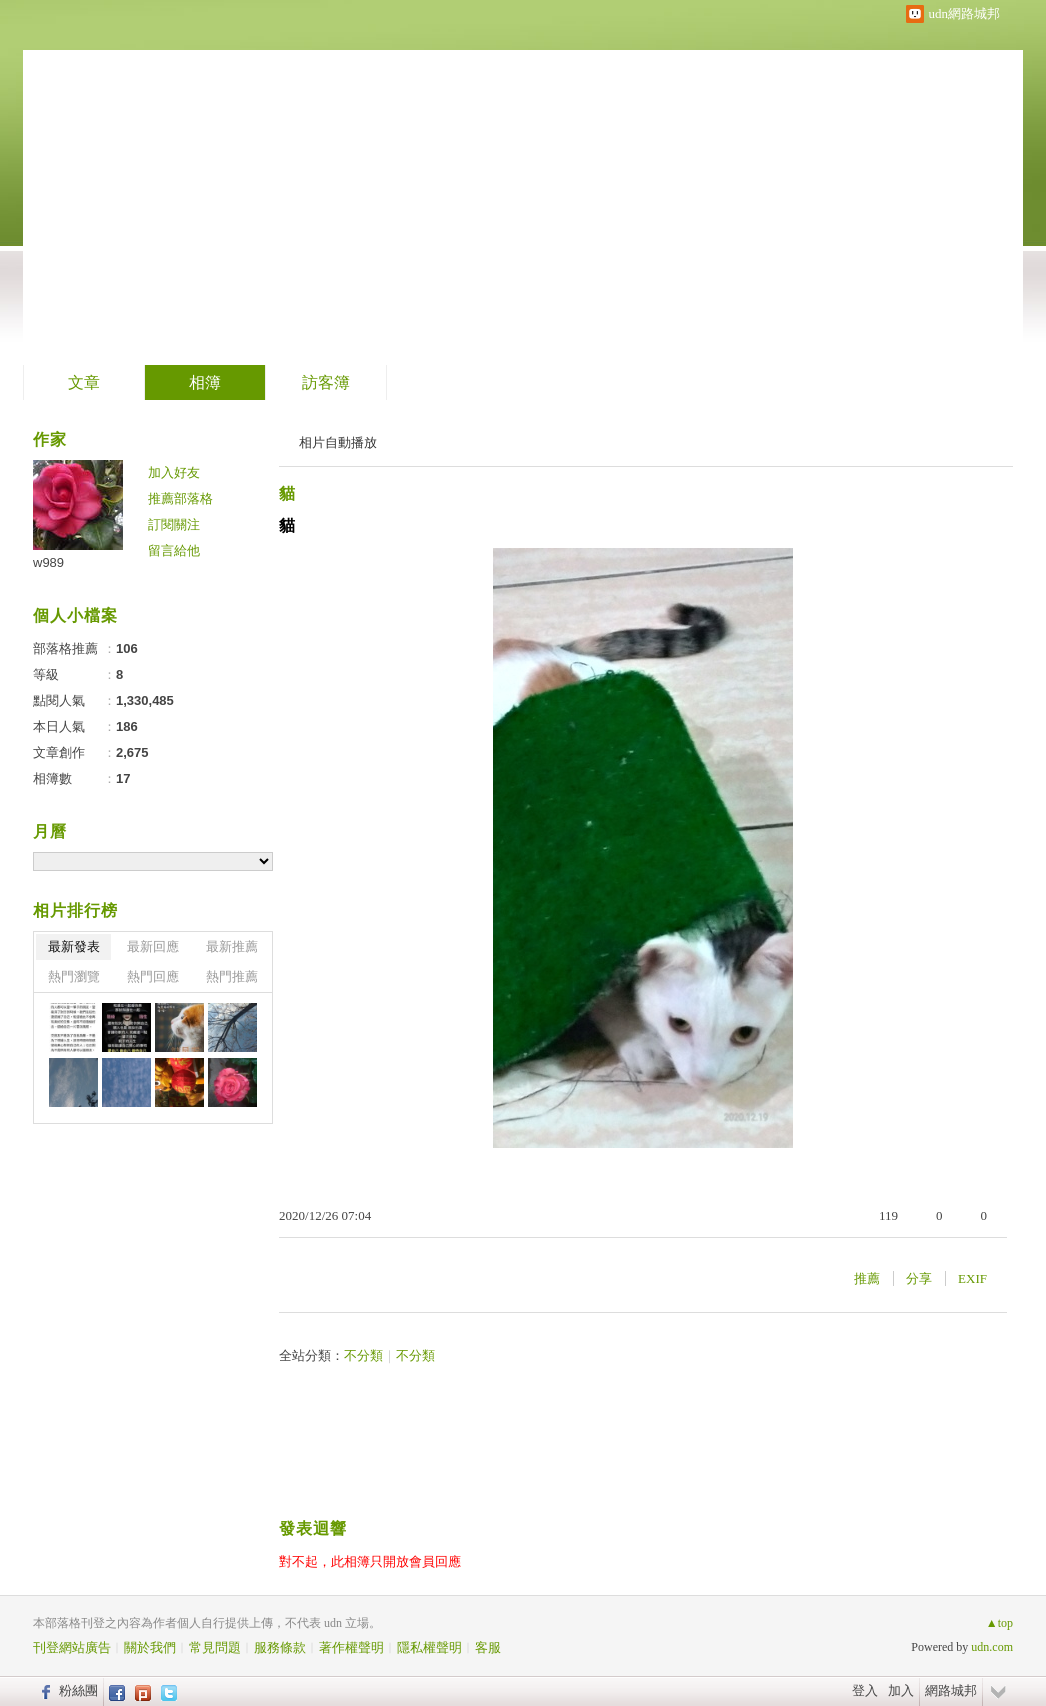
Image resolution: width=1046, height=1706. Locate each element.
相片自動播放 (338, 442)
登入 (865, 1690)
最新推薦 (232, 946)
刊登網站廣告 (72, 1647)
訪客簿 (326, 382)
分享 (919, 1278)
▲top (999, 1623)
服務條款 (280, 1647)
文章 (84, 382)
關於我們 (150, 1647)
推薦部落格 (180, 498)
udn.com (992, 1647)
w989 (48, 562)
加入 (901, 1690)
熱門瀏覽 (74, 976)
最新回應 (153, 946)
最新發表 (74, 946)
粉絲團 (78, 1690)
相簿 (205, 382)
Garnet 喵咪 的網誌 (212, 175)
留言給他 (174, 550)
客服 (488, 1647)
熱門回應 (153, 976)
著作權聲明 (351, 1647)
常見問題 (215, 1647)
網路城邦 (951, 1690)
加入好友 (174, 472)
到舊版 (426, 183)
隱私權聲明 (429, 1647)
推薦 (867, 1278)
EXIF (972, 1278)
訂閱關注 (174, 524)
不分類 (363, 1355)
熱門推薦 (232, 976)
